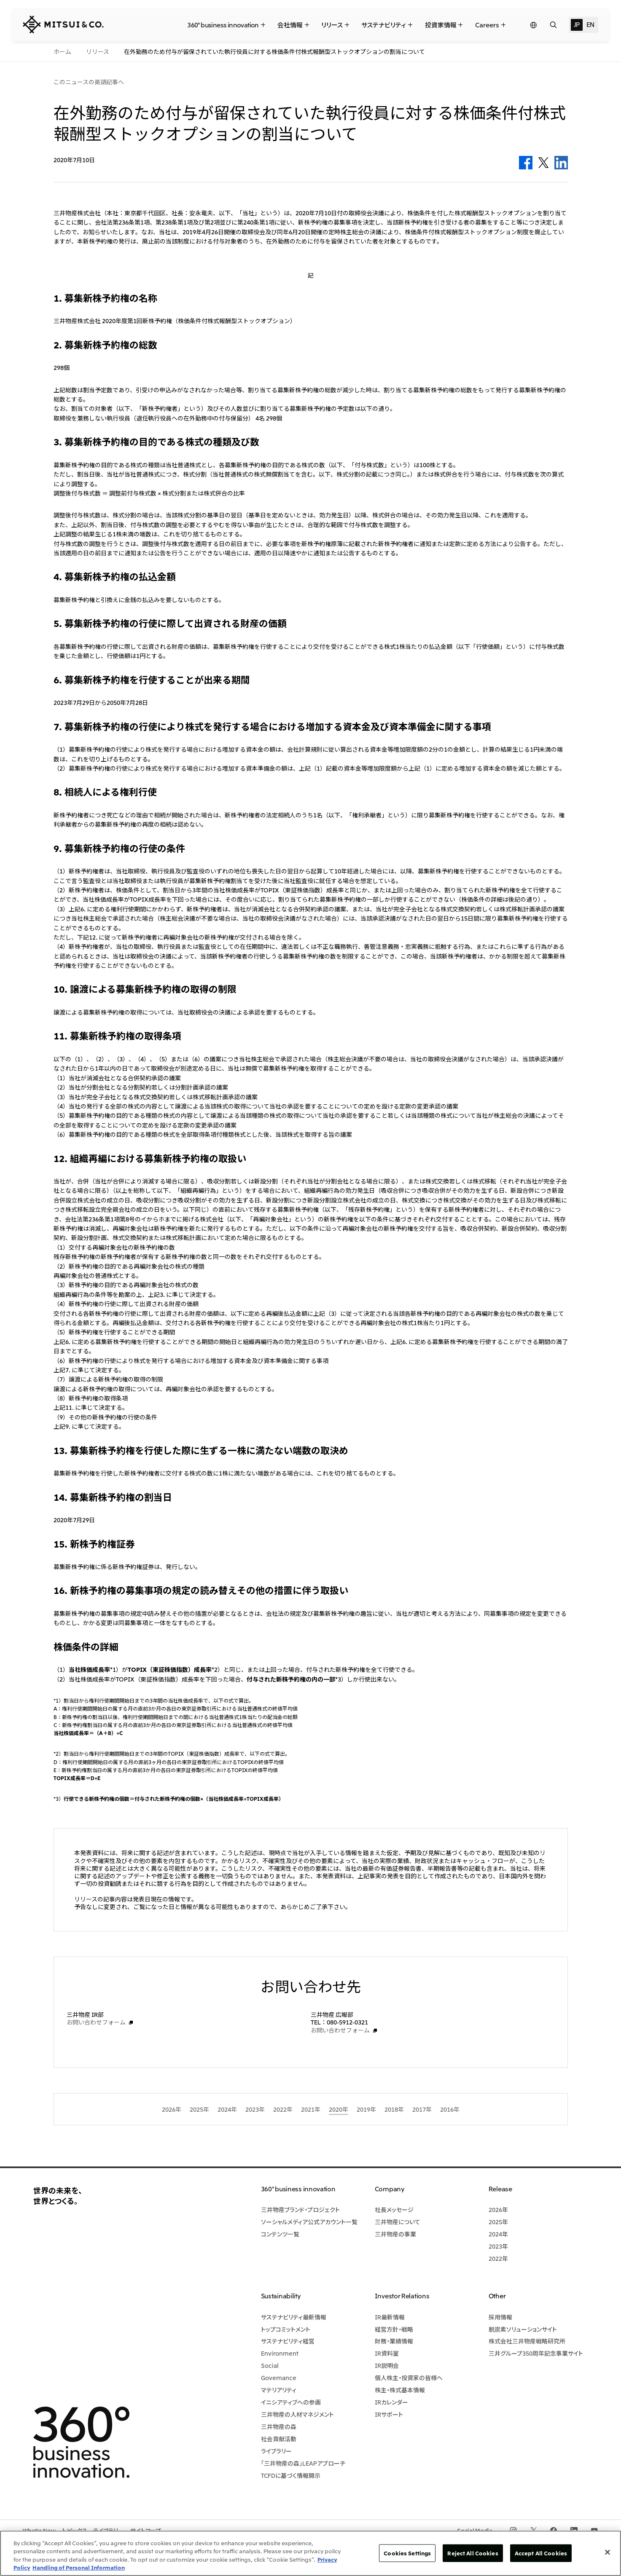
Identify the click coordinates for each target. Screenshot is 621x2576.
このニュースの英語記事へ (89, 82)
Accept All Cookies (541, 2553)
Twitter (543, 162)
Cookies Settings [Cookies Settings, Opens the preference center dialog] (407, 2553)
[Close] (607, 2552)
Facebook (525, 162)
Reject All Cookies (472, 2553)
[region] (310, 2553)
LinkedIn (561, 162)
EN (590, 24)
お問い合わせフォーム (96, 2022)
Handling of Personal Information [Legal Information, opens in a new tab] (78, 2567)
